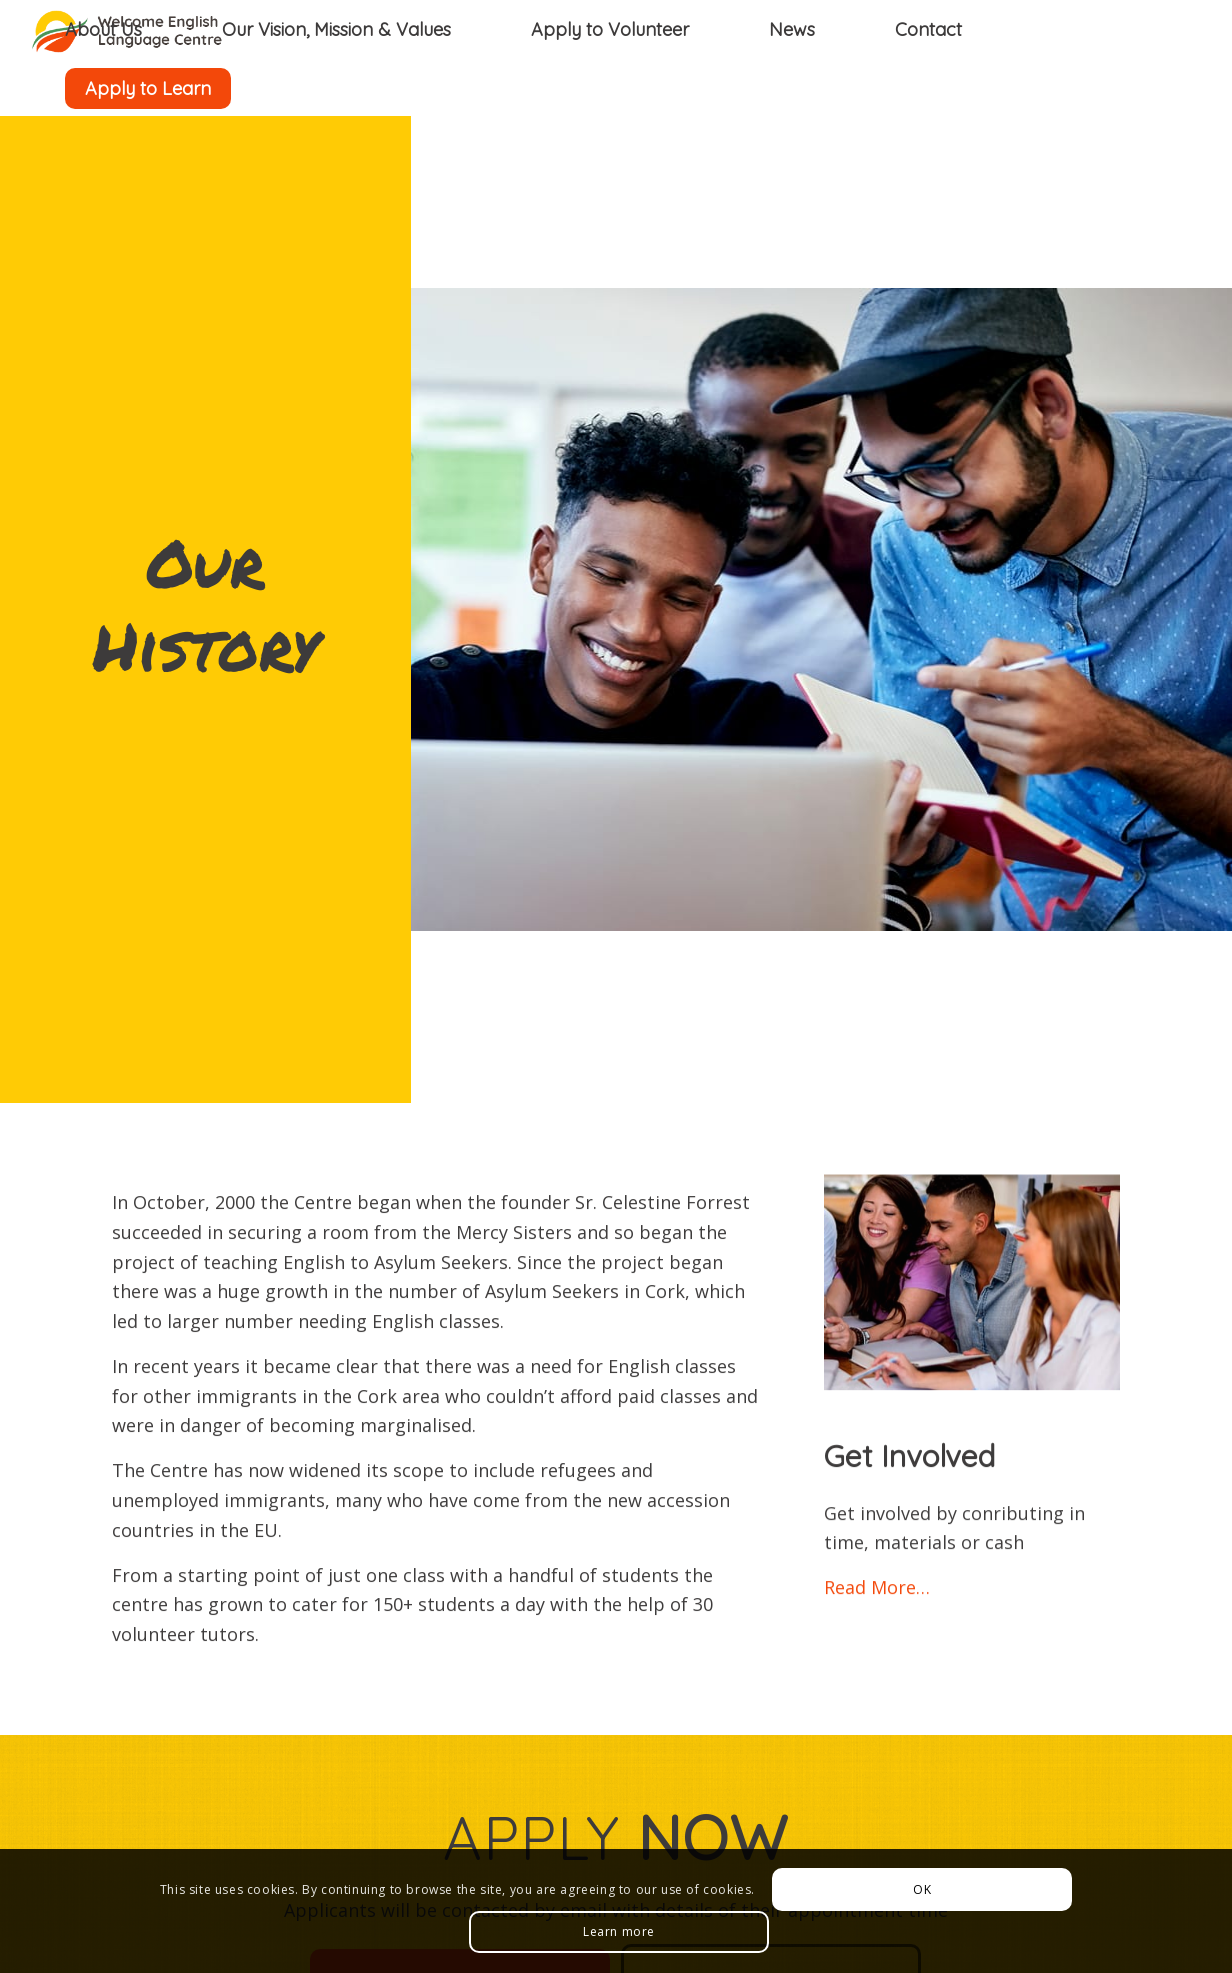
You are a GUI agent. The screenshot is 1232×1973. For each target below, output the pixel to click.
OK (922, 1889)
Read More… (877, 1592)
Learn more (619, 1931)
